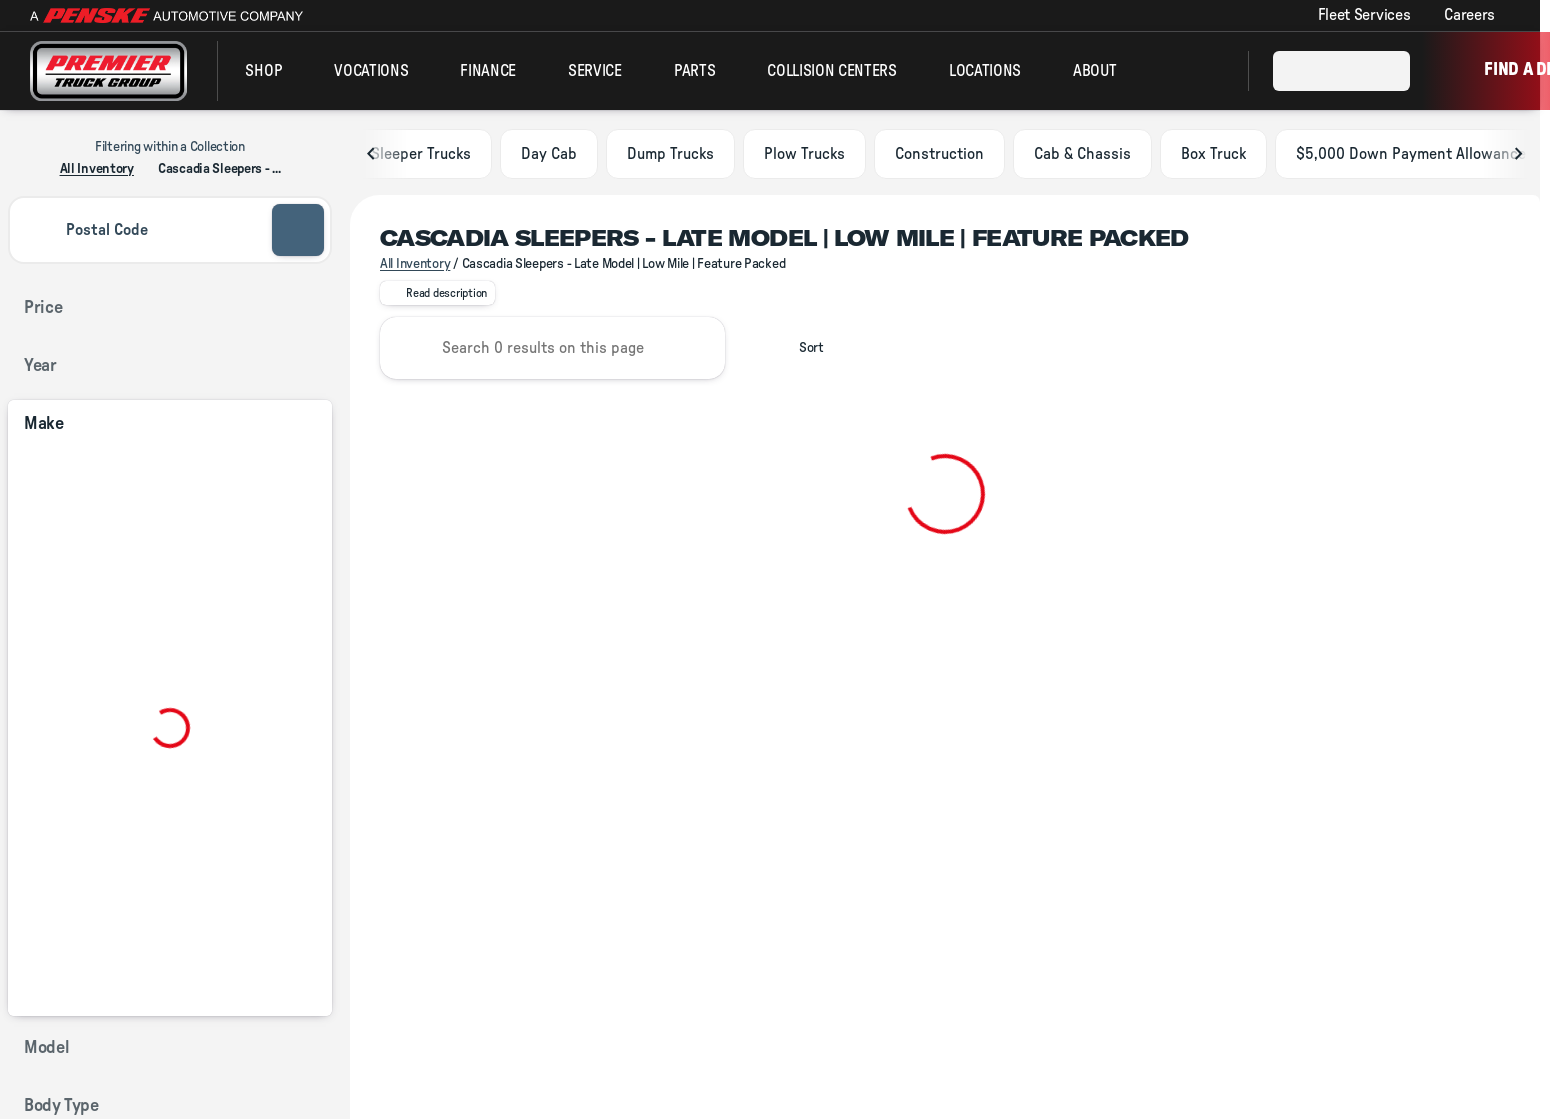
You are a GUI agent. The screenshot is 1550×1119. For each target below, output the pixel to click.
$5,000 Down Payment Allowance (1411, 158)
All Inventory (415, 268)
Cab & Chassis (1082, 158)
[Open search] (1208, 71)
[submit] (298, 230)
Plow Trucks (804, 158)
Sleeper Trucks (421, 158)
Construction (939, 158)
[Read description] (437, 298)
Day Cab (549, 158)
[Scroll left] (372, 158)
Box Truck (1213, 158)
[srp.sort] (800, 353)
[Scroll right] (1518, 158)
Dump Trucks (670, 158)
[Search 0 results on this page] (552, 353)
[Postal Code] (138, 230)
